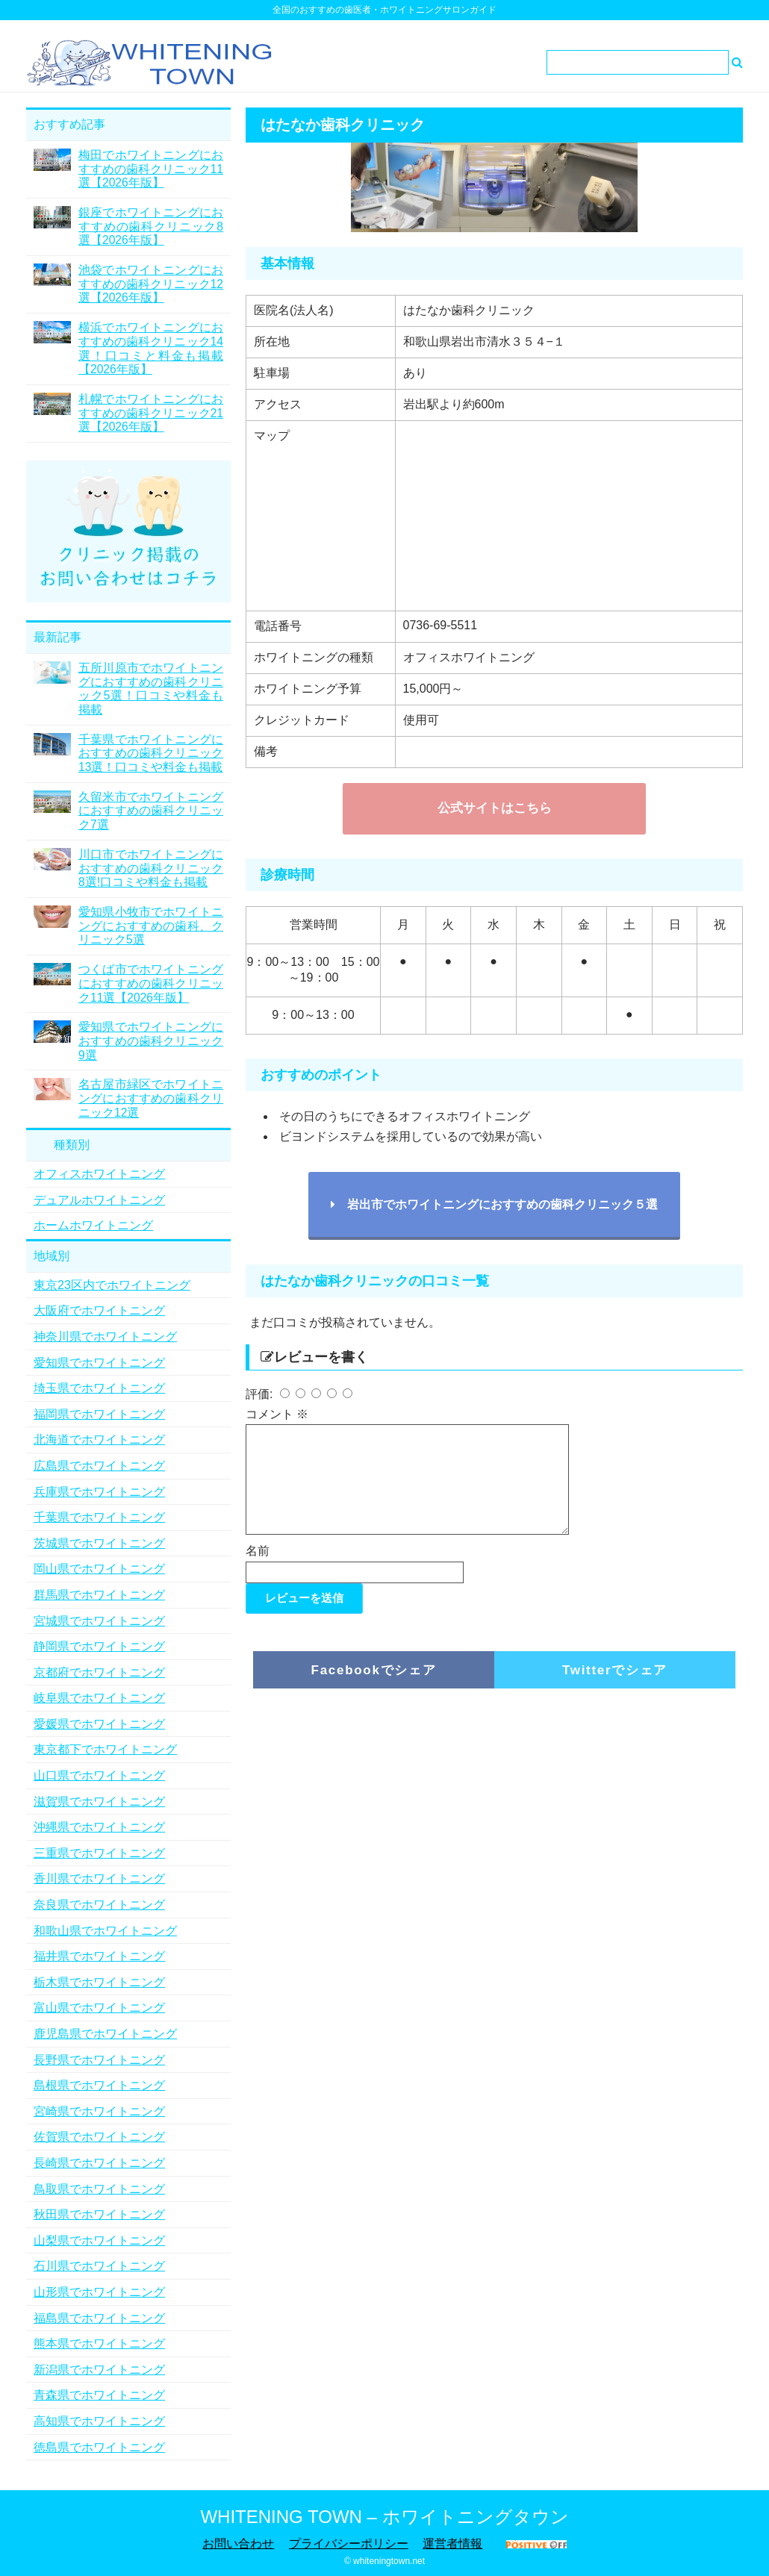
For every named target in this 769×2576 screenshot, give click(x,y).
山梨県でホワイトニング (99, 2240)
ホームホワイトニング (93, 1225)
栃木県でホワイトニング (99, 1982)
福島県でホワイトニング (99, 2318)
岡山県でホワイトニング (99, 1568)
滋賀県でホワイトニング (99, 1801)
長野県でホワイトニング (99, 2059)
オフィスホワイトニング (99, 1173)
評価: (261, 1394)
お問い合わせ (238, 2543)
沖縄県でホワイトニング (99, 1827)
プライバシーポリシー (348, 2543)
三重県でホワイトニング (99, 1853)
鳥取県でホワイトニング (99, 2189)
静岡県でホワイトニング (99, 1646)
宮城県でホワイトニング (99, 1621)
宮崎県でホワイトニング (99, 2111)
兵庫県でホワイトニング (99, 1491)
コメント (277, 1414)
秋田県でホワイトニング (99, 2214)
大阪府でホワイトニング (99, 1310)
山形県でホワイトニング (99, 2292)
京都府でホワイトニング (99, 1672)
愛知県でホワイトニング (99, 1362)
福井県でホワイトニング (99, 1956)
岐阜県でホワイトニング (99, 1697)
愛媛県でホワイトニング (99, 1724)
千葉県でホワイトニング (99, 1517)
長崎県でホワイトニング (99, 2162)
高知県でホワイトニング (99, 2421)
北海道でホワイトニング (99, 1439)
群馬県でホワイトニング (99, 1594)
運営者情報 (452, 2543)
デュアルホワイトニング (99, 1200)
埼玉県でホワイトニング (99, 1388)
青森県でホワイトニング (99, 2395)
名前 (258, 1568)
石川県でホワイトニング (99, 2266)
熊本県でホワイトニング (99, 2343)
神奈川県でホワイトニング (105, 1336)
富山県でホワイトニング (99, 2007)
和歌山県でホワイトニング (105, 1930)
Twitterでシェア (614, 1688)
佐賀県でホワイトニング (99, 2136)
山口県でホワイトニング (99, 1775)
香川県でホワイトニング (99, 1878)
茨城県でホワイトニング (99, 1543)
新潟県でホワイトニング (99, 2369)
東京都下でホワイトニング (105, 1749)
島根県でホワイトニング (99, 2085)
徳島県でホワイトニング (99, 2447)
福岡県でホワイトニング (99, 1414)
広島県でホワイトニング (99, 1465)
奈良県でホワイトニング (99, 1904)
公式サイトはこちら (495, 808)
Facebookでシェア (374, 1688)
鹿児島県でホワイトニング (105, 2033)
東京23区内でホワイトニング (112, 1285)
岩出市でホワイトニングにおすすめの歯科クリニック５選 (494, 1204)
